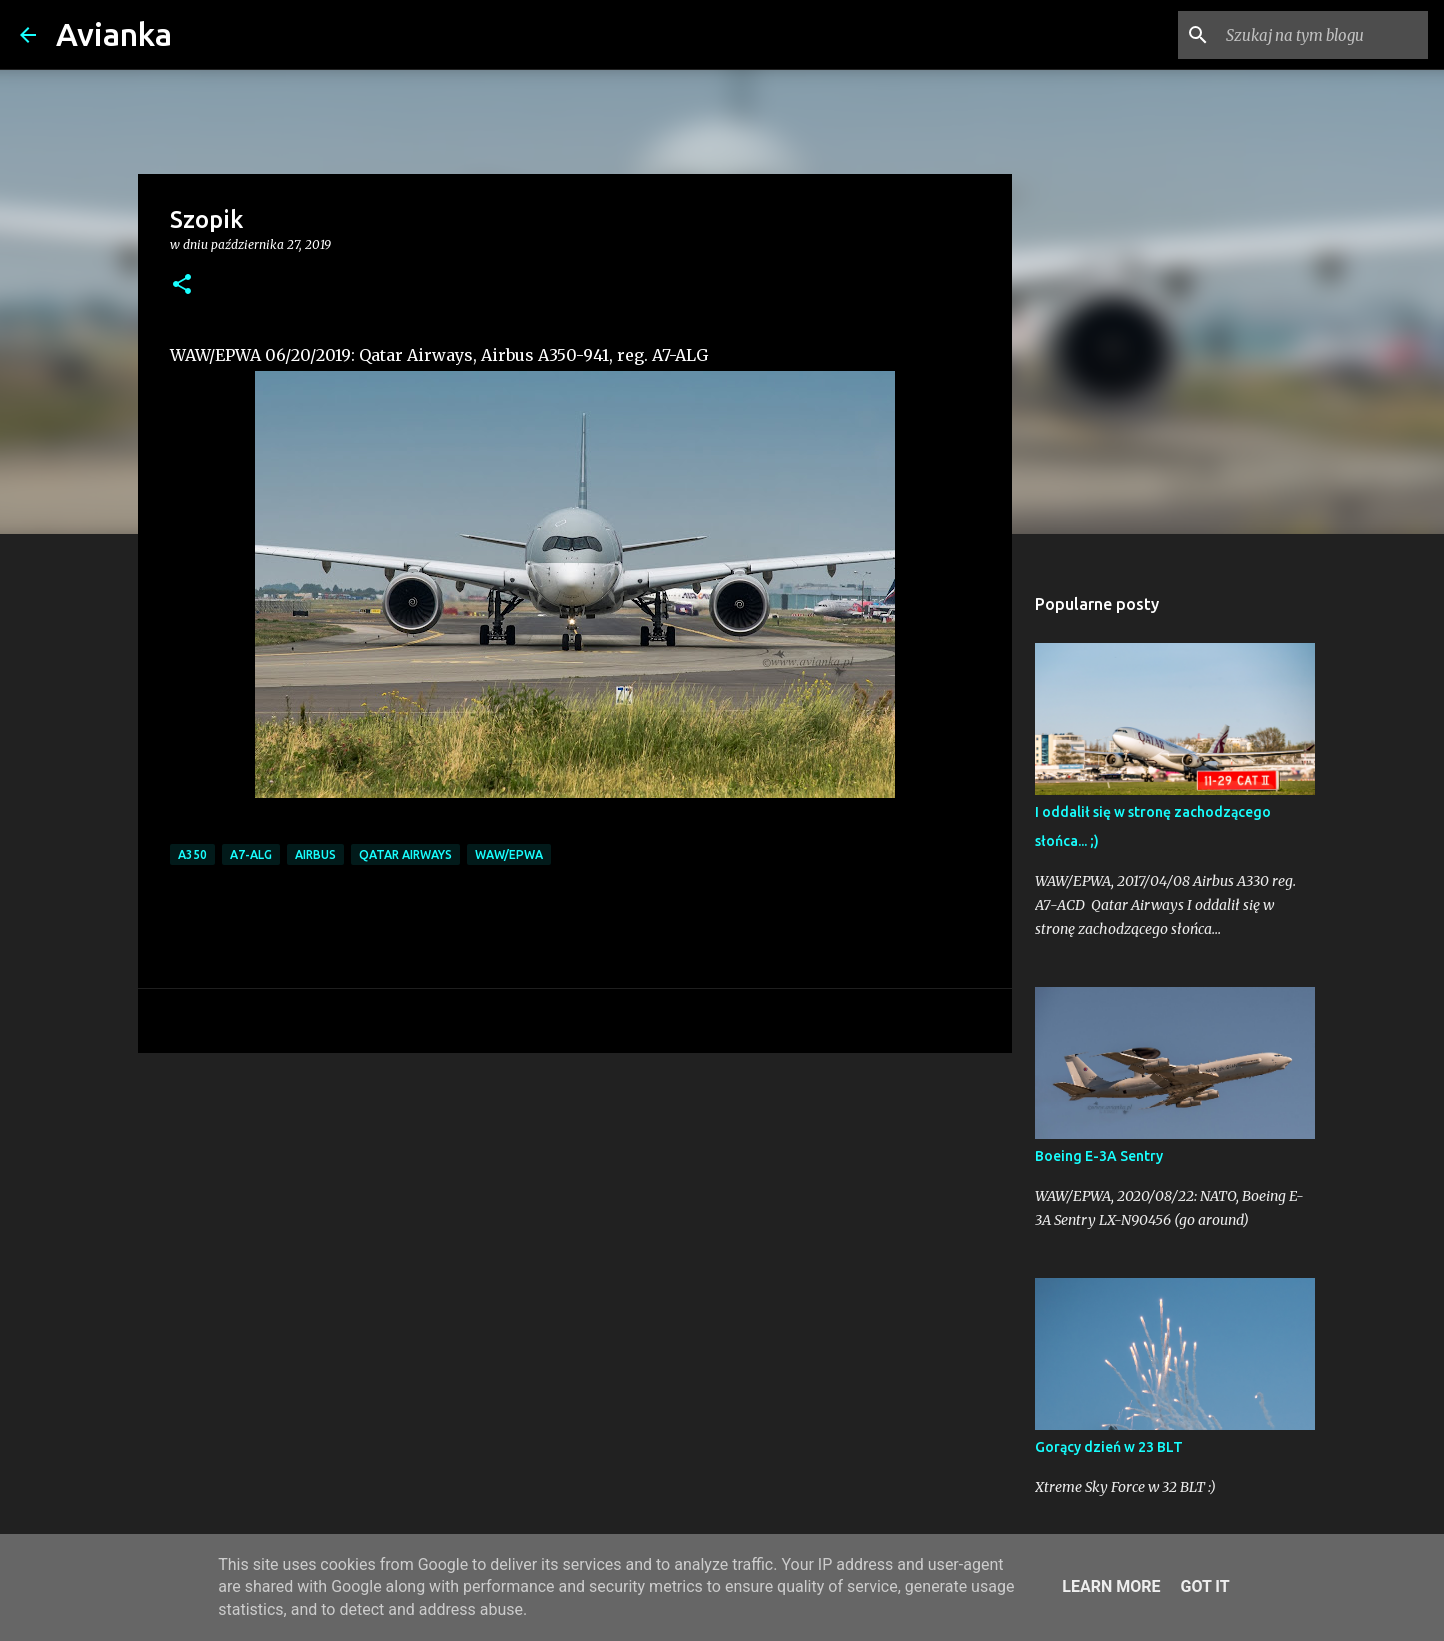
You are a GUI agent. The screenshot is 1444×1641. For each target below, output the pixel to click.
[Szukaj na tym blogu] (1323, 35)
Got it (1204, 1586)
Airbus (315, 854)
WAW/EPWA (509, 854)
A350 (192, 854)
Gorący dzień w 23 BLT (1109, 1447)
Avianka (114, 34)
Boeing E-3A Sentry (1099, 1156)
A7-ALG (251, 854)
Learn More (1111, 1586)
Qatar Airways (405, 854)
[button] (182, 285)
